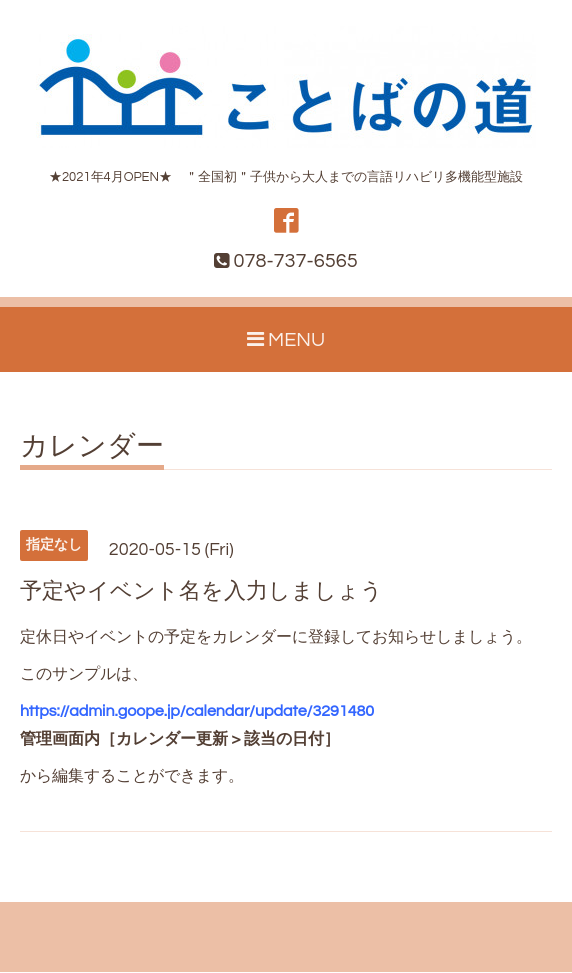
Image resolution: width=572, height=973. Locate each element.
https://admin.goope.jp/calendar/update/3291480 (197, 712)
